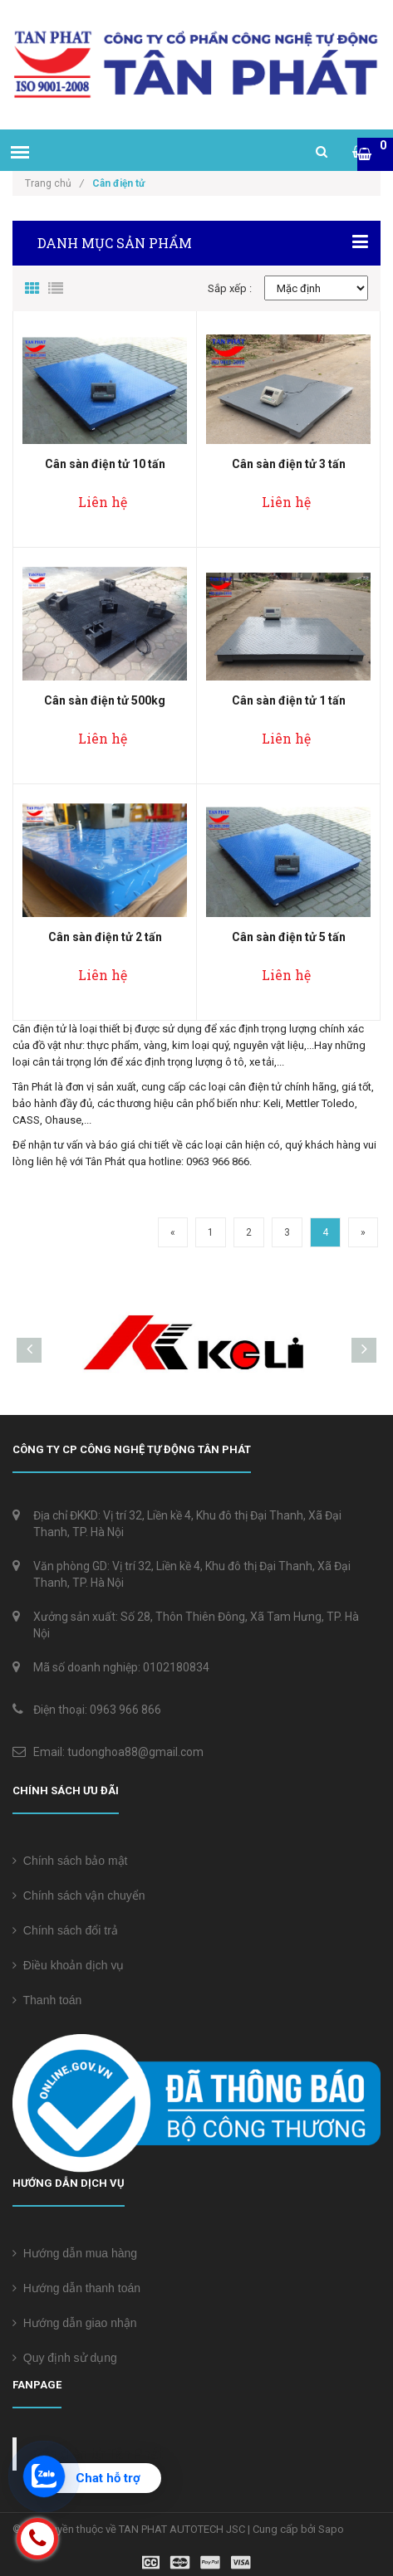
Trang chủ (54, 183)
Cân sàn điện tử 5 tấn (289, 937)
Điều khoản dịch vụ (68, 1965)
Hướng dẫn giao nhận (74, 2323)
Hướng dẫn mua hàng (74, 2253)
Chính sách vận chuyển (78, 1895)
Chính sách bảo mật (70, 1860)
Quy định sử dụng (64, 2357)
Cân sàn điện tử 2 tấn (105, 937)
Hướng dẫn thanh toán (76, 2288)
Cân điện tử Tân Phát (98, 2454)
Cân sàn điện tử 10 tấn (105, 464)
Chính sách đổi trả (65, 1930)
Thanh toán (46, 2000)
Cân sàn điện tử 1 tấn (289, 700)
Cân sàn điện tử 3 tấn (289, 464)
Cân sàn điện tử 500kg (104, 700)
